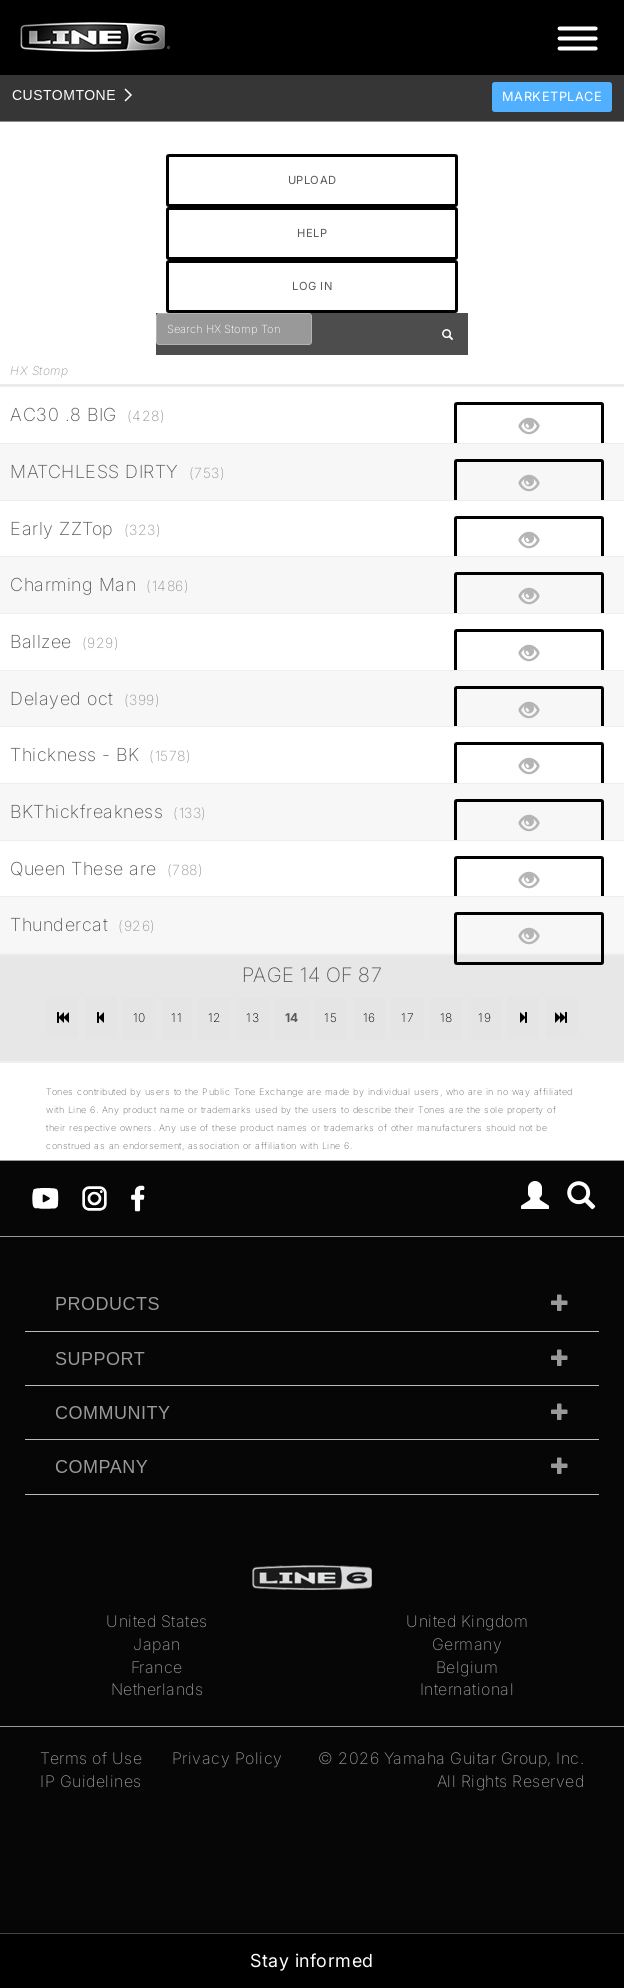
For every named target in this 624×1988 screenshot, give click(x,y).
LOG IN (312, 286)
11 (176, 1017)
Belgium (467, 1667)
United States (157, 1621)
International (467, 1689)
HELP (312, 233)
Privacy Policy (227, 1758)
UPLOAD (312, 180)
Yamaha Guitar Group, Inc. (484, 1758)
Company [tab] (101, 1467)
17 (407, 1017)
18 (446, 1017)
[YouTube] (45, 1197)
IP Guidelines (91, 1781)
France (157, 1667)
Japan (157, 1644)
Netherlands (157, 1689)
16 (369, 1017)
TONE (64, 95)
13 (252, 1017)
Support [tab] (100, 1359)
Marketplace (552, 96)
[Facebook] (137, 1197)
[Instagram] (94, 1197)
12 (214, 1017)
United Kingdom (467, 1621)
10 (139, 1017)
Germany (467, 1644)
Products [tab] (107, 1304)
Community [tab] (113, 1413)
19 (484, 1017)
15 (330, 1017)
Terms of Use (91, 1758)
